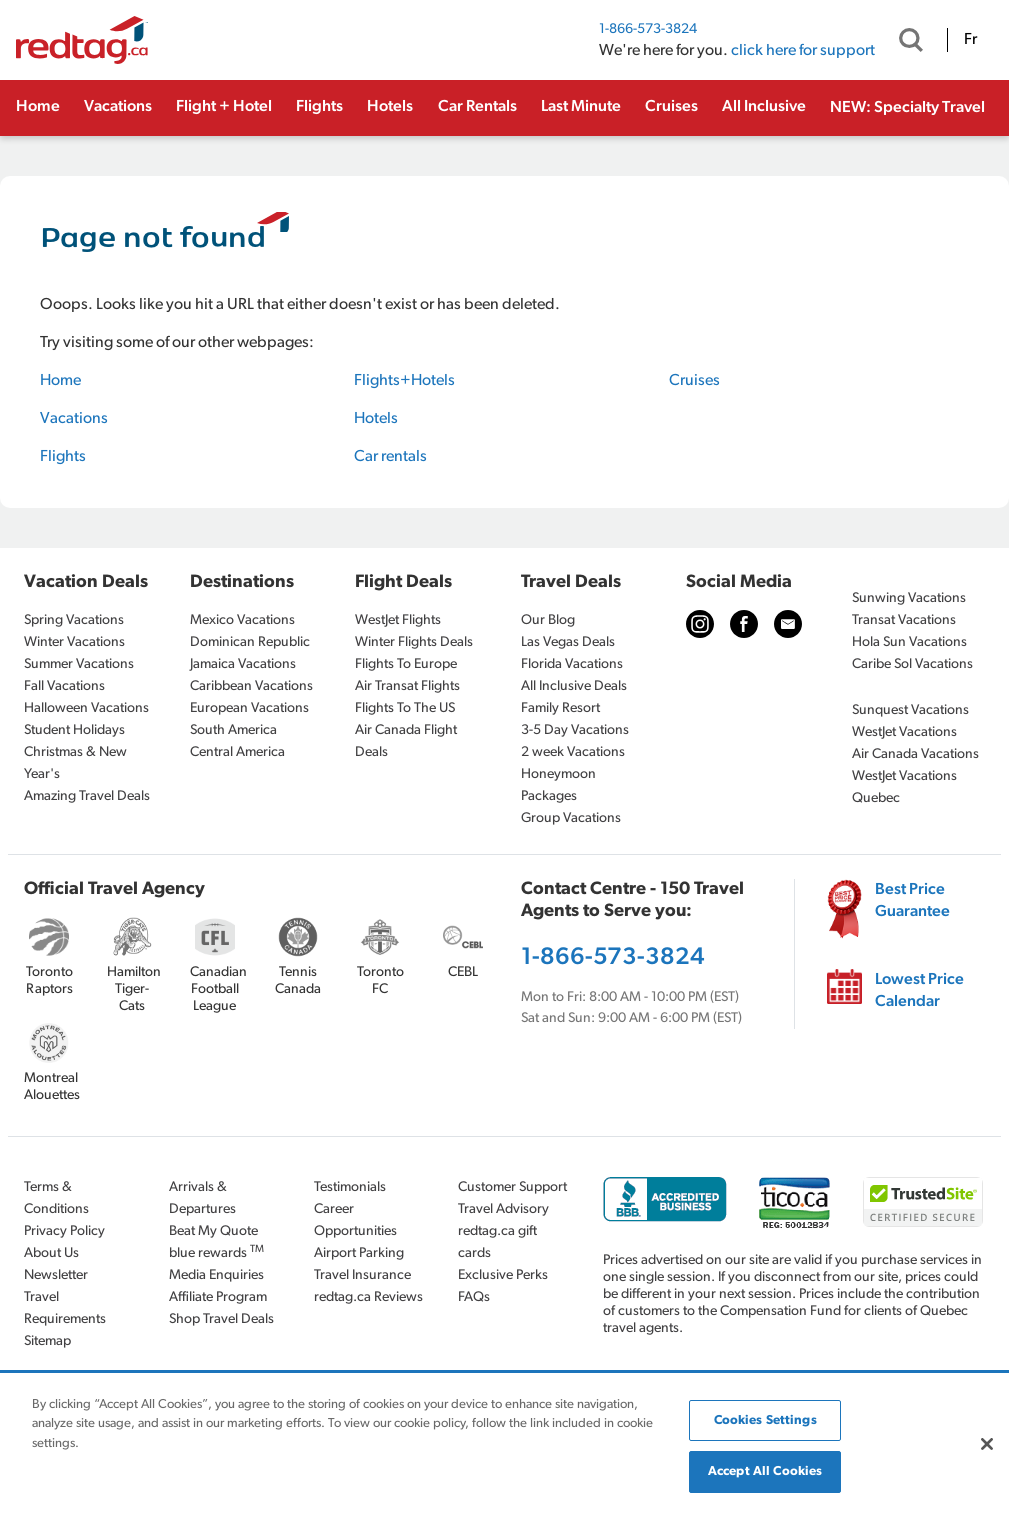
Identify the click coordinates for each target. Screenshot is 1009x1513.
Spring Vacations (74, 620)
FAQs (474, 1297)
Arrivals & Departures (202, 1198)
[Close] (987, 1444)
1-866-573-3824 (648, 29)
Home (38, 107)
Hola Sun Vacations (909, 642)
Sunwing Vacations (909, 598)
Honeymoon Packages (558, 785)
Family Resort (560, 708)
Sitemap (47, 1341)
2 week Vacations (573, 752)
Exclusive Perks (503, 1275)
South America (233, 730)
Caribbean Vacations (251, 686)
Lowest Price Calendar (919, 991)
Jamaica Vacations (243, 664)
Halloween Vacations (86, 708)
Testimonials (350, 1187)
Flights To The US (405, 708)
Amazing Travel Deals (87, 796)
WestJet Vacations (904, 732)
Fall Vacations (64, 686)
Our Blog (548, 620)
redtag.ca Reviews (368, 1297)
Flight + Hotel (224, 107)
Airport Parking (359, 1253)
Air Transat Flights (407, 686)
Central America (237, 752)
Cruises (671, 107)
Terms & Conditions (56, 1198)
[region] (504, 1444)
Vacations (118, 107)
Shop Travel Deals (221, 1319)
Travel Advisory (503, 1209)
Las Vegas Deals (568, 642)
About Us (51, 1253)
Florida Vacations (572, 664)
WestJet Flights (398, 620)
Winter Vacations (74, 642)
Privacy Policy (64, 1231)
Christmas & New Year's (75, 763)
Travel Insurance (362, 1275)
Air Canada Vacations (915, 754)
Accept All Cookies (765, 1471)
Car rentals (390, 457)
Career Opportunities (355, 1220)
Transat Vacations (904, 620)
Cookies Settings (765, 1420)
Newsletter (56, 1275)
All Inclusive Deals (574, 686)
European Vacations (249, 708)
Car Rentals (477, 107)
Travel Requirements (65, 1308)
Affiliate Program (218, 1297)
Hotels (390, 107)
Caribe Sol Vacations (912, 664)
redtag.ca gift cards (497, 1242)
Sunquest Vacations (910, 710)
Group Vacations (571, 818)
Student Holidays (74, 730)
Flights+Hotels (404, 381)
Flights (319, 107)
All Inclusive (764, 107)
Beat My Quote (213, 1231)
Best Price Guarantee (912, 901)
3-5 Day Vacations (575, 730)
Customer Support (512, 1187)
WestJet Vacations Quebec (904, 787)
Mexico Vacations (242, 620)
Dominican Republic (250, 642)
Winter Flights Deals (414, 642)
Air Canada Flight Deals (406, 741)
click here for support (803, 51)
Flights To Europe (406, 664)
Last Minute (581, 107)
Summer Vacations (79, 664)
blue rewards (216, 1252)
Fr (970, 40)
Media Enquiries (216, 1275)
